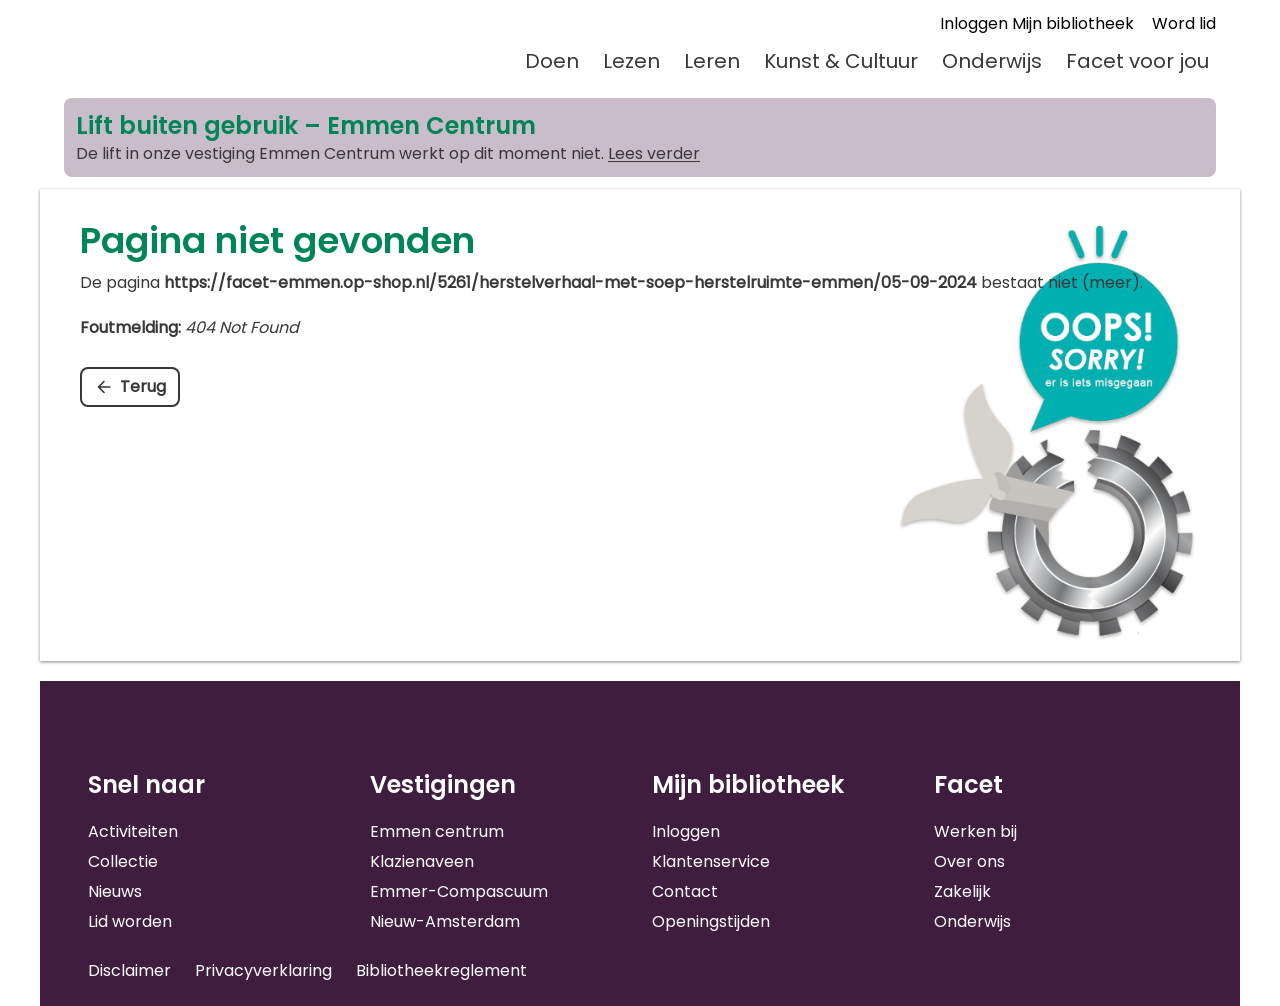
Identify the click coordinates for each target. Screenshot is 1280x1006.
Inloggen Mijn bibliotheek (1037, 23)
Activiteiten (133, 831)
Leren (712, 61)
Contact (685, 891)
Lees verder (654, 153)
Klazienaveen (422, 861)
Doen (552, 61)
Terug (143, 386)
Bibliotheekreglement (441, 970)
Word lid (1184, 23)
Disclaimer (129, 970)
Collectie (123, 861)
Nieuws (115, 891)
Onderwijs (992, 61)
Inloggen (686, 831)
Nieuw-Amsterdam (445, 921)
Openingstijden (711, 921)
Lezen (631, 61)
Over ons (969, 861)
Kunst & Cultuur (841, 61)
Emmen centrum (437, 831)
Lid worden (130, 921)
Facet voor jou (1137, 61)
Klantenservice (711, 861)
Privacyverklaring (263, 970)
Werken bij (975, 831)
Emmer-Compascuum (459, 891)
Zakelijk (962, 891)
